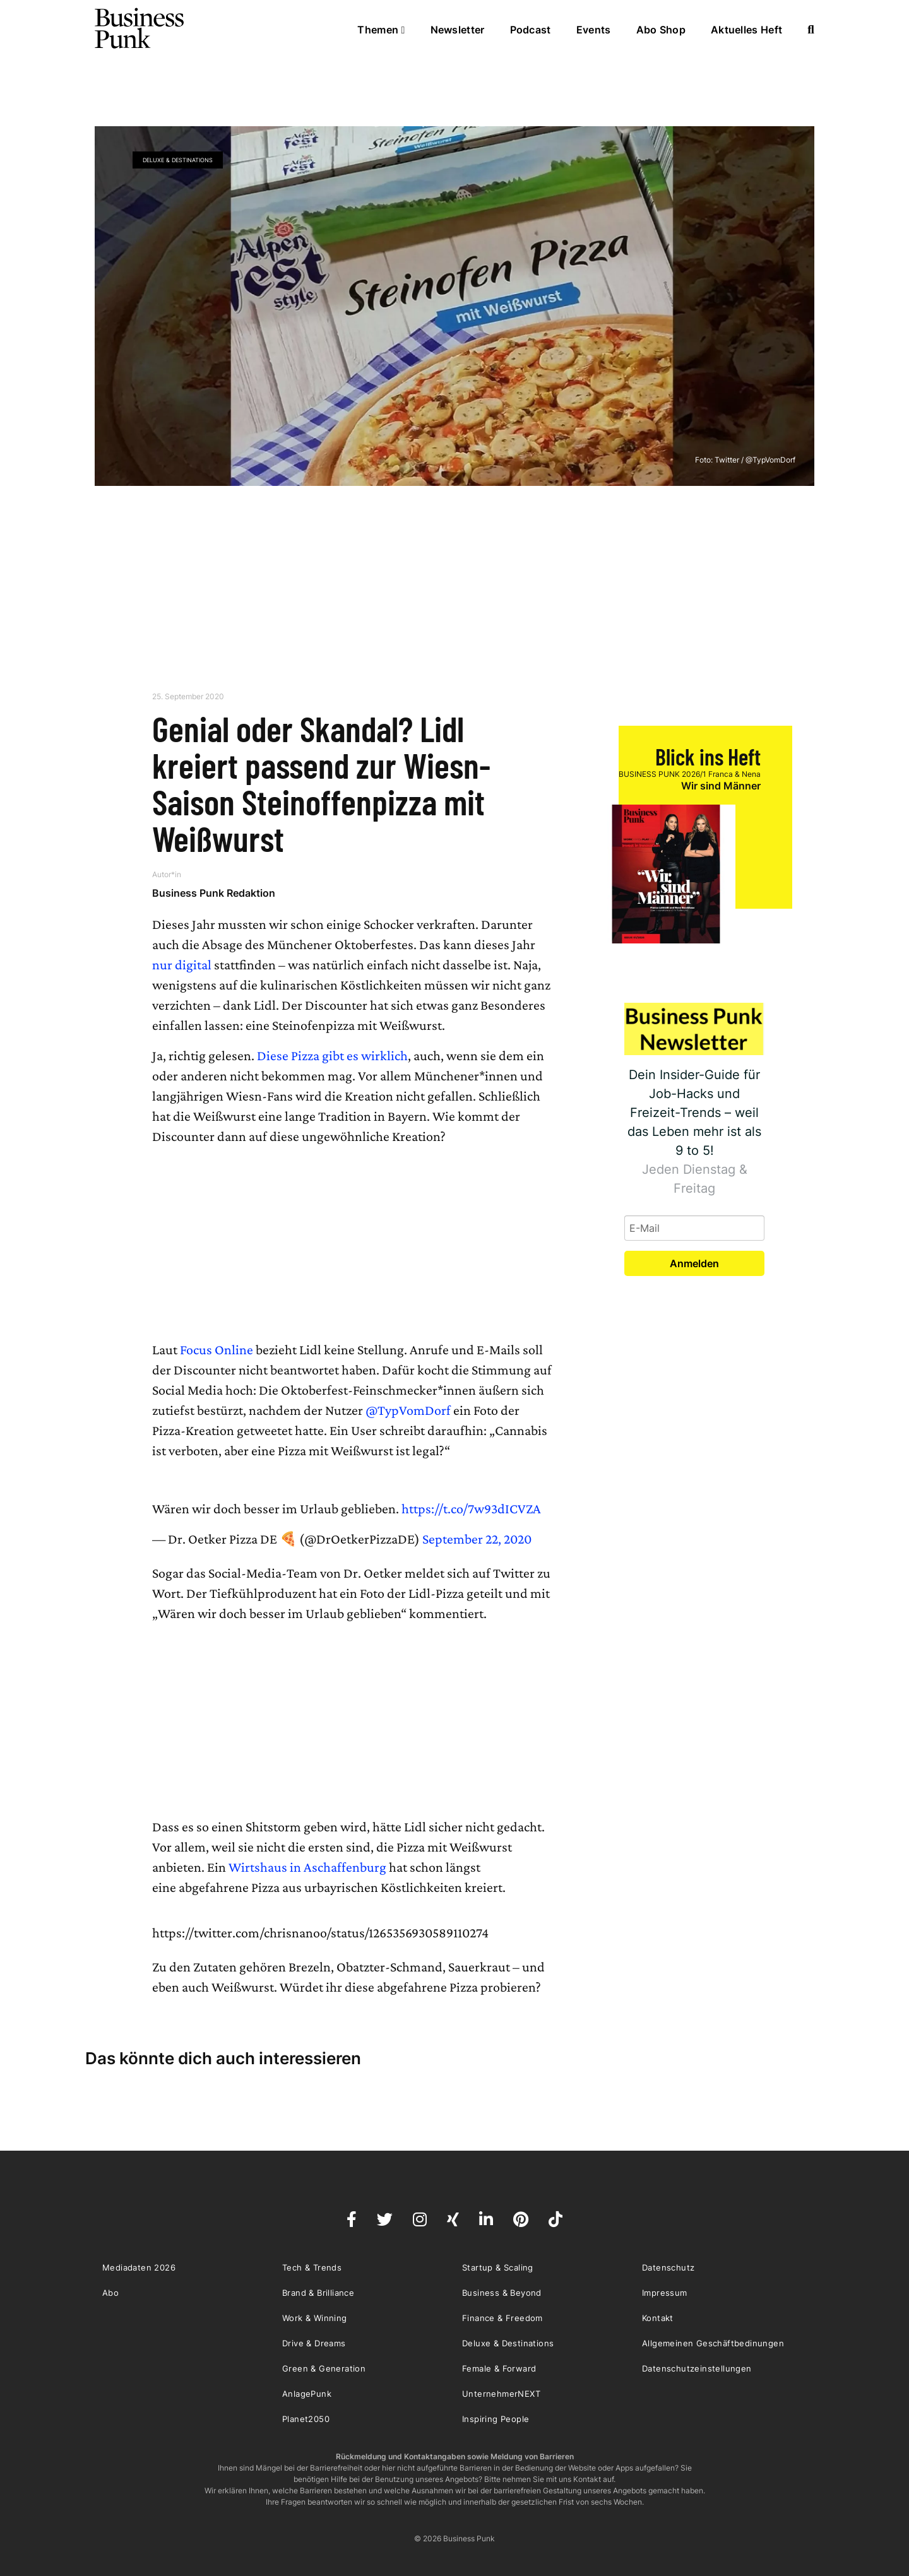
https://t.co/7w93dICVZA (471, 1508)
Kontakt (658, 2318)
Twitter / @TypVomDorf (755, 459)
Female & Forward (499, 2368)
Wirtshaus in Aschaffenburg (307, 1867)
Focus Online (216, 1349)
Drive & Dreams (314, 2343)
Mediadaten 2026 (138, 2267)
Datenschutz (668, 2267)
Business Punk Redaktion (213, 893)
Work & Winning (314, 2318)
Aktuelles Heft (746, 29)
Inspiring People (495, 2419)
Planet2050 (306, 2419)
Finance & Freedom (502, 2318)
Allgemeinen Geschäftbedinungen (713, 2343)
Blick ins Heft (708, 756)
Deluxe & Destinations (178, 160)
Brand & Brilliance (318, 2293)
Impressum (664, 2293)
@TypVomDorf (408, 1410)
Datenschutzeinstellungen (697, 2368)
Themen (381, 29)
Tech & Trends (312, 2267)
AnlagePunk (306, 2394)
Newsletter (458, 29)
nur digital (181, 964)
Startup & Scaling (497, 2267)
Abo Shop (661, 29)
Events (593, 29)
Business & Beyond (502, 2293)
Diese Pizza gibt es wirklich (332, 1055)
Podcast (530, 29)
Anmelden (694, 1263)
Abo (110, 2293)
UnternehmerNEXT (501, 2394)
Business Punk (140, 28)
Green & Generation (323, 2368)
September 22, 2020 (477, 1539)
